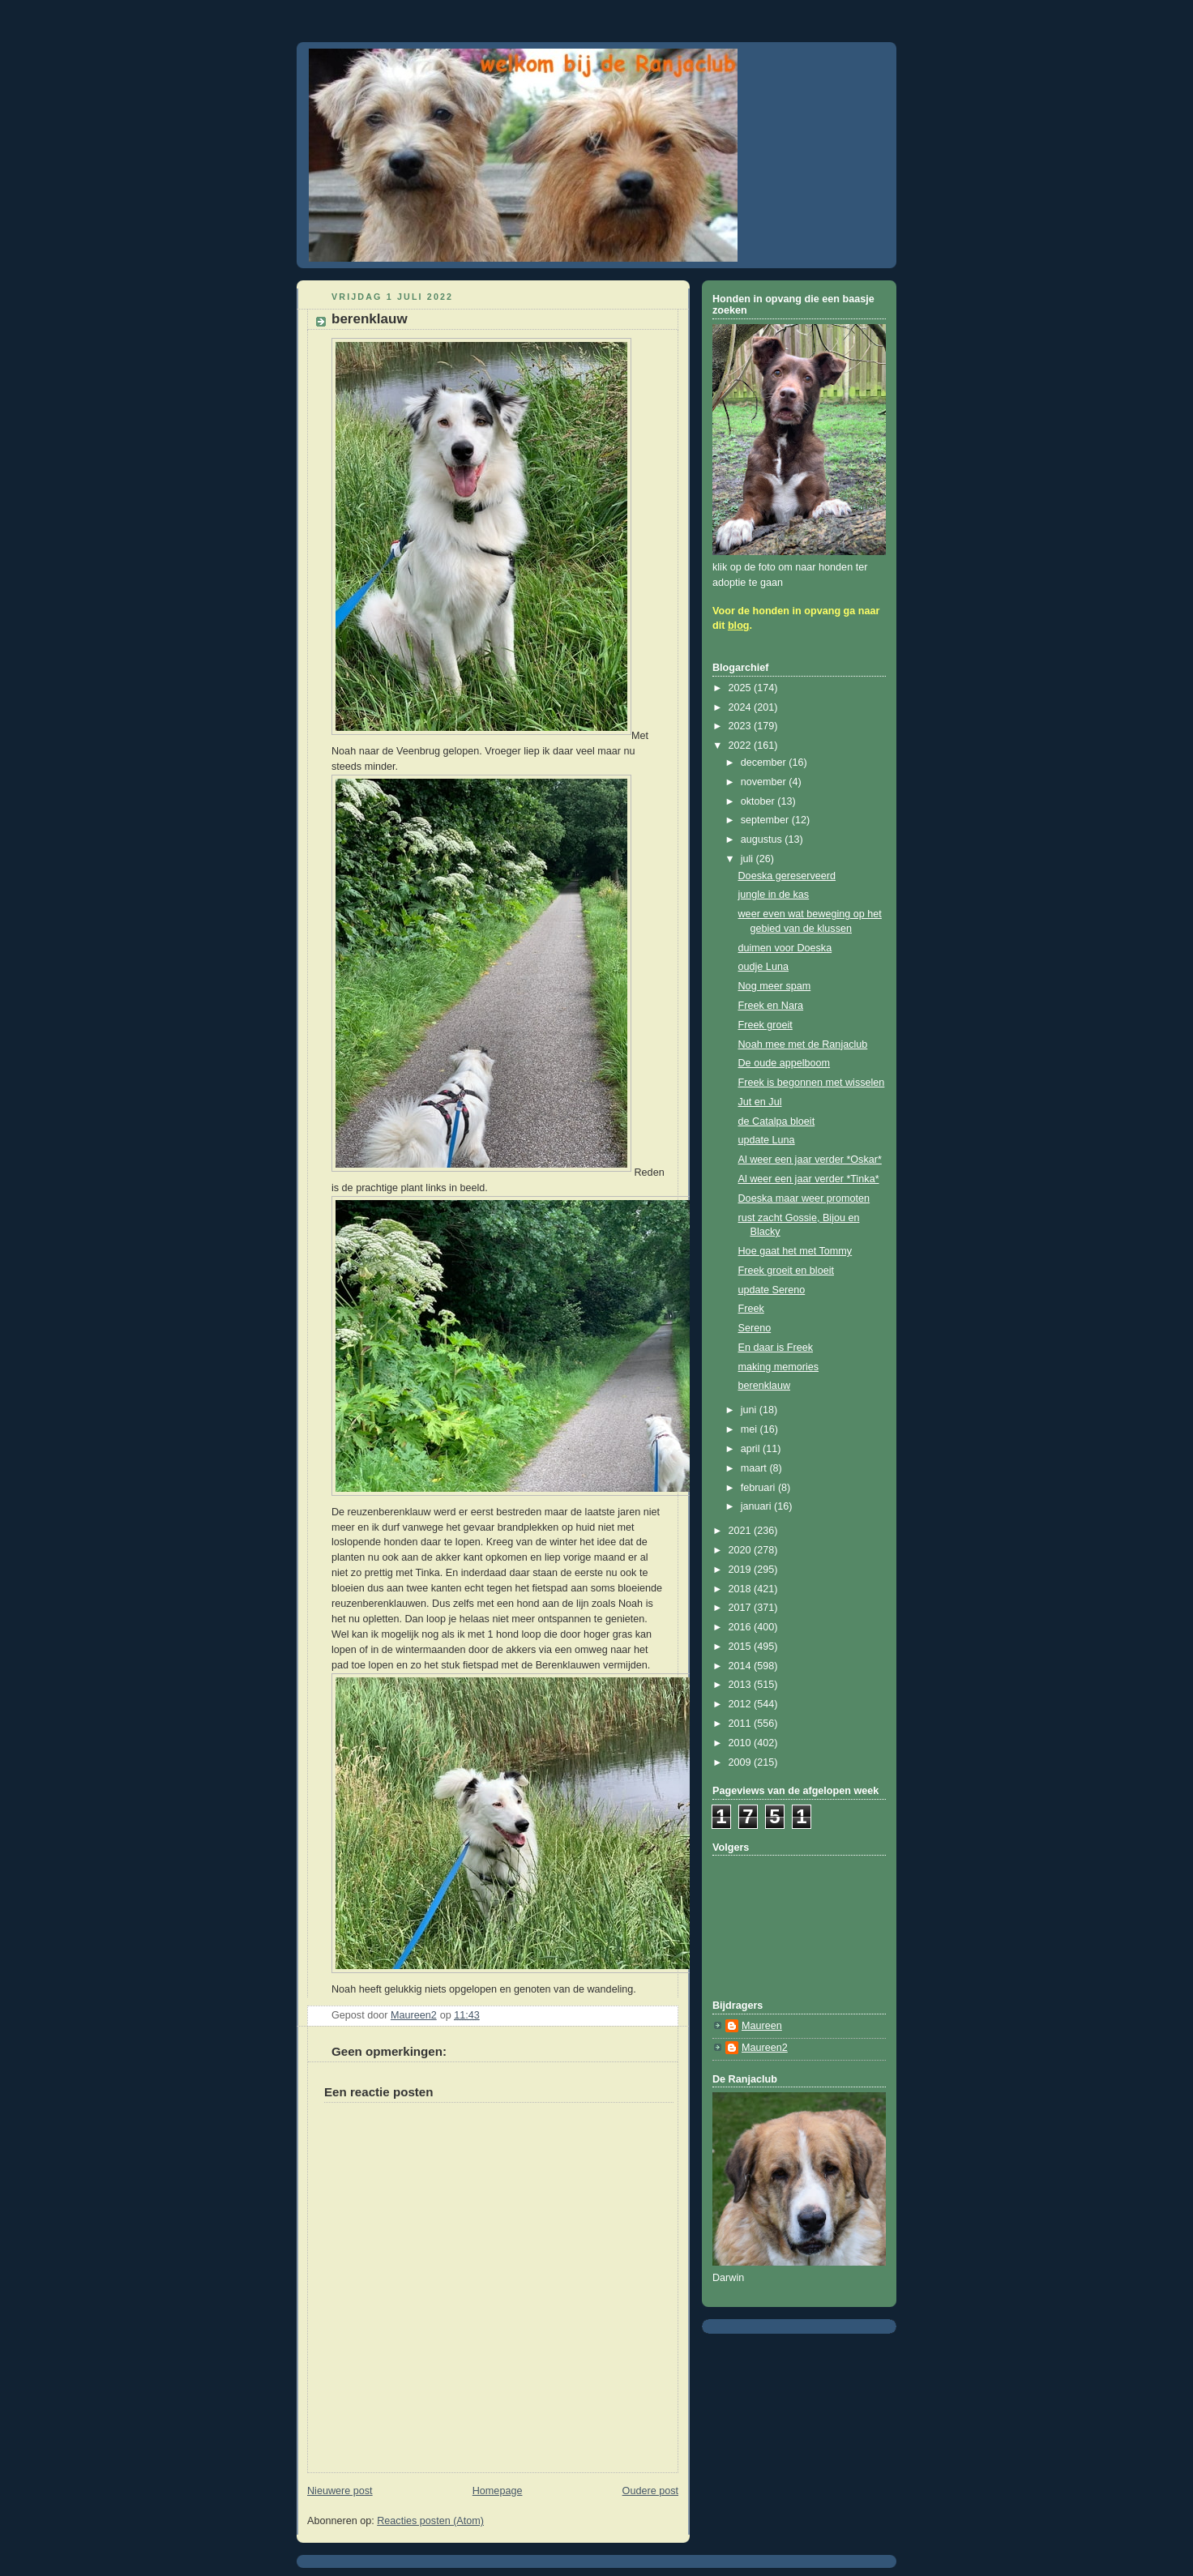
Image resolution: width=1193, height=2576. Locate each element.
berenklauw (764, 1385)
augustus (763, 839)
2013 (742, 1684)
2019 (742, 1569)
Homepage (497, 2491)
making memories (778, 1367)
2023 (742, 726)
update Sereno (772, 1290)
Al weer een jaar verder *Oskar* (810, 1159)
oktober (759, 801)
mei (750, 1429)
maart (755, 1468)
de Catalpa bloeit (776, 1121)
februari (759, 1487)
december (765, 762)
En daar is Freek (776, 1347)
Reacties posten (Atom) (430, 2521)
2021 (742, 1530)
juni (750, 1410)
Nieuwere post (340, 2491)
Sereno (755, 1328)
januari (757, 1506)
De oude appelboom (784, 1063)
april (752, 1449)
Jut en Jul (760, 1102)
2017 (742, 1607)
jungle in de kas (774, 894)
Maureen (762, 2025)
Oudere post (650, 2491)
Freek (751, 1308)
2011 (742, 1723)
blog (739, 625)
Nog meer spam (774, 986)
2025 (742, 688)
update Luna (766, 1140)
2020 (742, 1550)
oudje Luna (763, 966)
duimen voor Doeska (785, 948)
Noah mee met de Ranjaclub (803, 1044)
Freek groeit (765, 1025)
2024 (742, 707)
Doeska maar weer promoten (804, 1198)
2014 (742, 1666)
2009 (742, 1762)
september (766, 820)
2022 (742, 745)
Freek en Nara (771, 1005)
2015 (742, 1646)
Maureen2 (765, 2047)
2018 (742, 1589)
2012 (742, 1704)
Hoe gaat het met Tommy (795, 1251)
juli (748, 859)
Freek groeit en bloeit (786, 1270)
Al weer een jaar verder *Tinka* (808, 1179)
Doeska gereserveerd (787, 876)
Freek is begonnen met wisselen (811, 1082)
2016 (742, 1627)
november (765, 782)
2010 (742, 1743)
